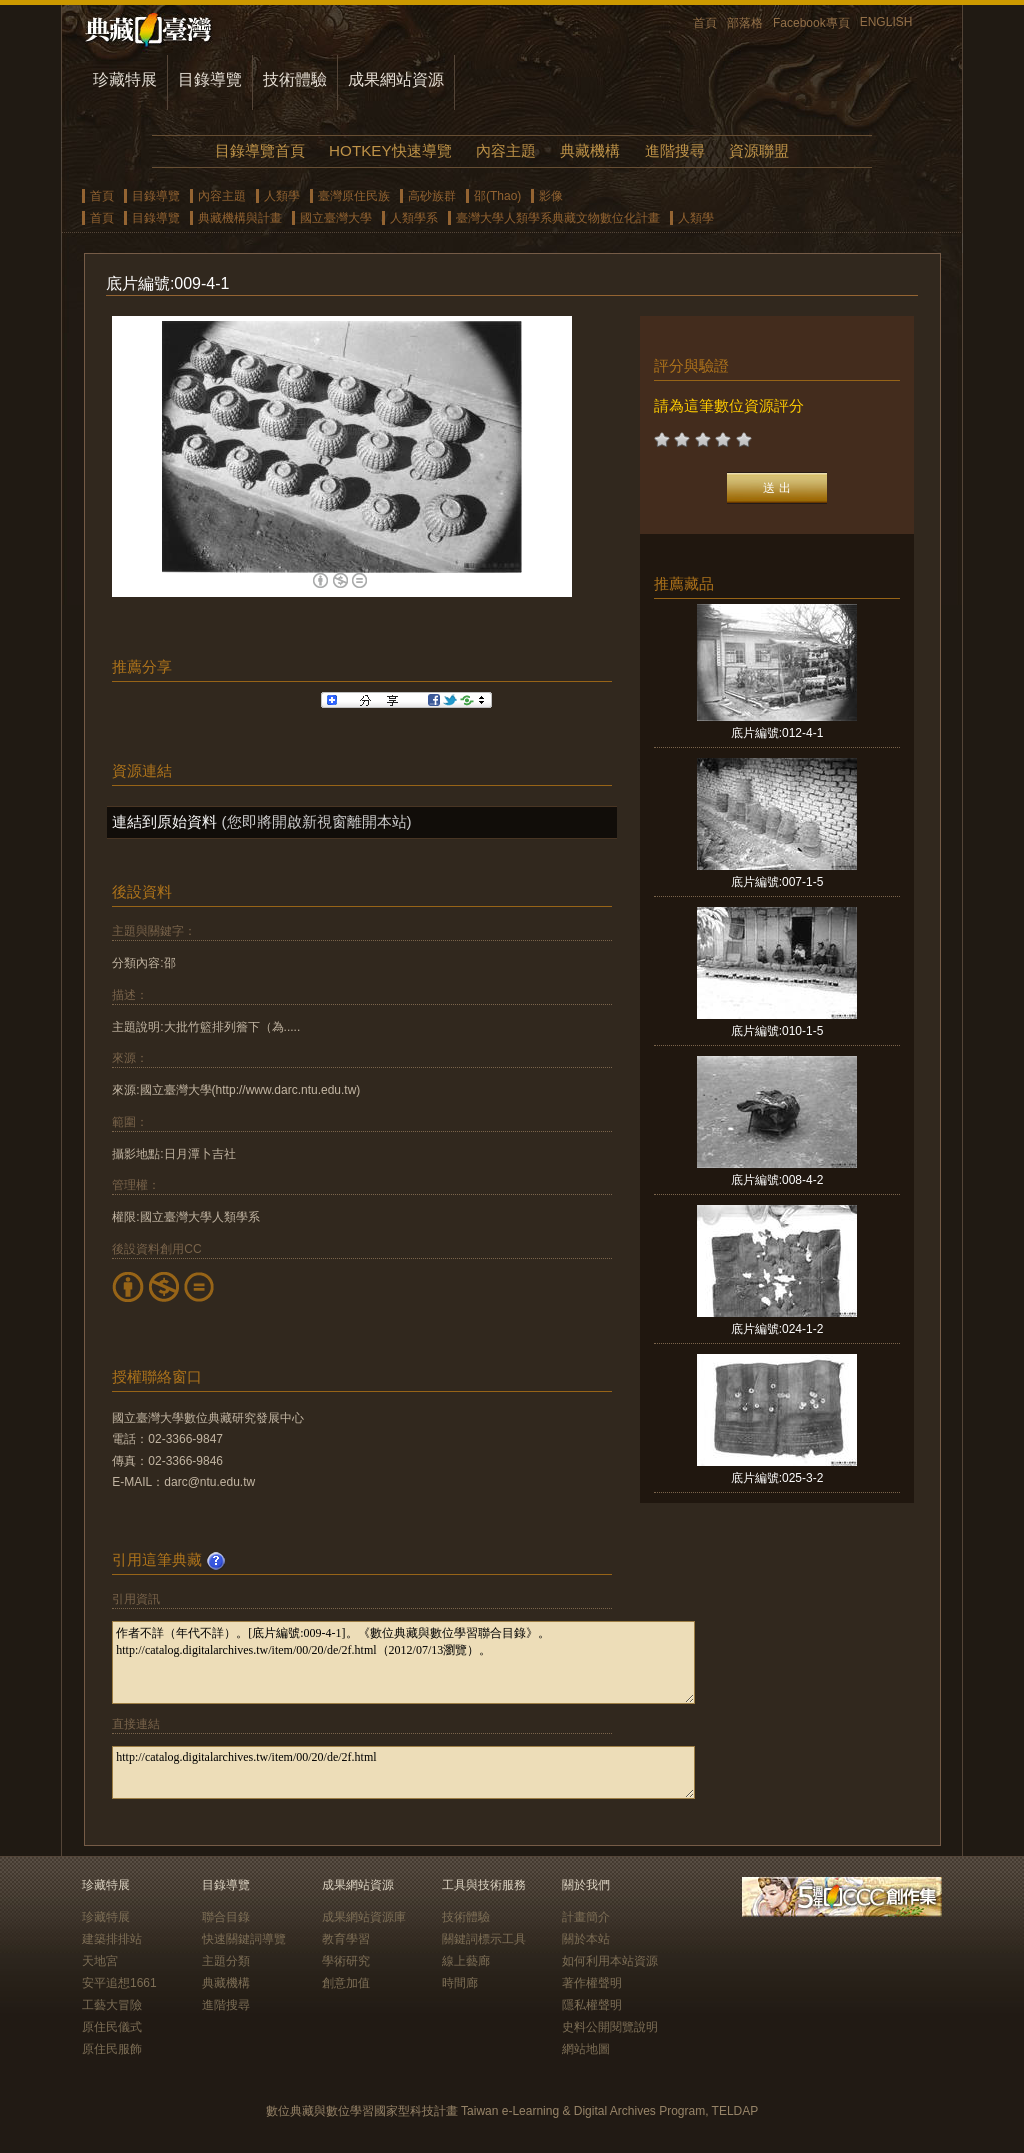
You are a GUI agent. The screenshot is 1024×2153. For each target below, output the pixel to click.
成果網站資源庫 (364, 1917)
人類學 (282, 196)
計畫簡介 (586, 1917)
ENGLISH (886, 22)
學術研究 (346, 1961)
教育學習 (346, 1939)
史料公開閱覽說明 (610, 2027)
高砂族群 (432, 196)
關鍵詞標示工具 (484, 1939)
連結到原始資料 (164, 821)
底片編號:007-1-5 (777, 882)
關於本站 (586, 1939)
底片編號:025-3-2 (777, 1478)
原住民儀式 (112, 2027)
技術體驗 (295, 79)
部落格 (745, 23)
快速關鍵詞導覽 (244, 1939)
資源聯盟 (759, 150)
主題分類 (226, 1961)
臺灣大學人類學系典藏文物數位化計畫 (558, 218)
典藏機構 (590, 150)
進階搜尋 (675, 150)
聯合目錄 (226, 1917)
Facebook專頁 (811, 23)
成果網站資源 (396, 79)
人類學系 (414, 218)
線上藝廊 (466, 1961)
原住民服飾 (112, 2049)
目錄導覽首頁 (260, 150)
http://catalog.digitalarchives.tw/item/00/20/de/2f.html (403, 1772)
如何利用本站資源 (610, 1961)
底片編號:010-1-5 (777, 1031)
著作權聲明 (592, 1983)
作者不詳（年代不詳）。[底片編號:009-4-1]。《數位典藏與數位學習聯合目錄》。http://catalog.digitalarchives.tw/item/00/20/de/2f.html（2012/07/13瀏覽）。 (403, 1662)
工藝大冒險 (112, 2005)
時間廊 (460, 1983)
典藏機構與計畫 (240, 218)
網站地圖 (586, 2049)
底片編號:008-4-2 (777, 1180)
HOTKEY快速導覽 (390, 150)
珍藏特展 (125, 79)
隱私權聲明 (592, 2005)
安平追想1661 (119, 1983)
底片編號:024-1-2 (777, 1329)
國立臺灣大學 (336, 218)
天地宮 (100, 1961)
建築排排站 (112, 1939)
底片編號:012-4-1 (777, 733)
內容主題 (506, 150)
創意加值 (346, 1983)
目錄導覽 (210, 79)
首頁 (705, 23)
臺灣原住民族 (354, 196)
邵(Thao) (497, 196)
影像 (551, 196)
